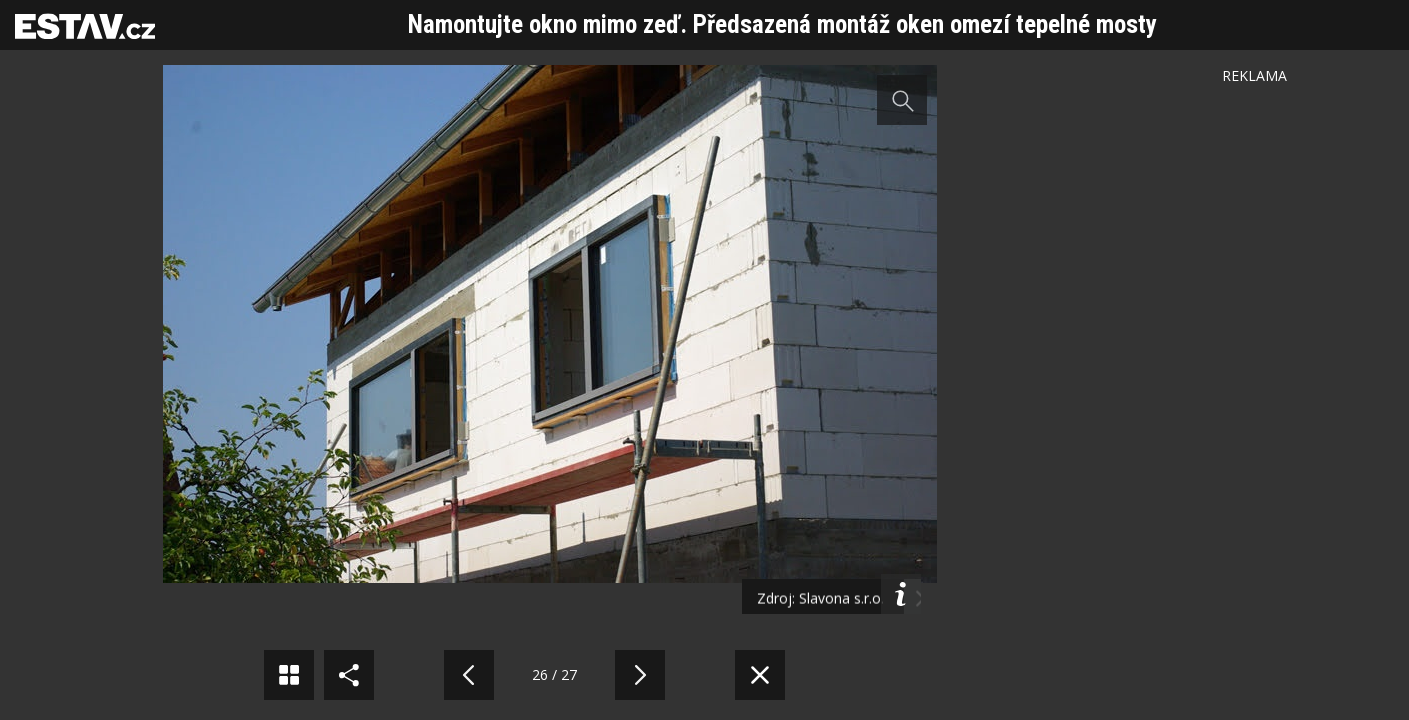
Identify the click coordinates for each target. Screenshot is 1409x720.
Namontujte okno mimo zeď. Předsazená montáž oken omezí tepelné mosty (782, 24)
